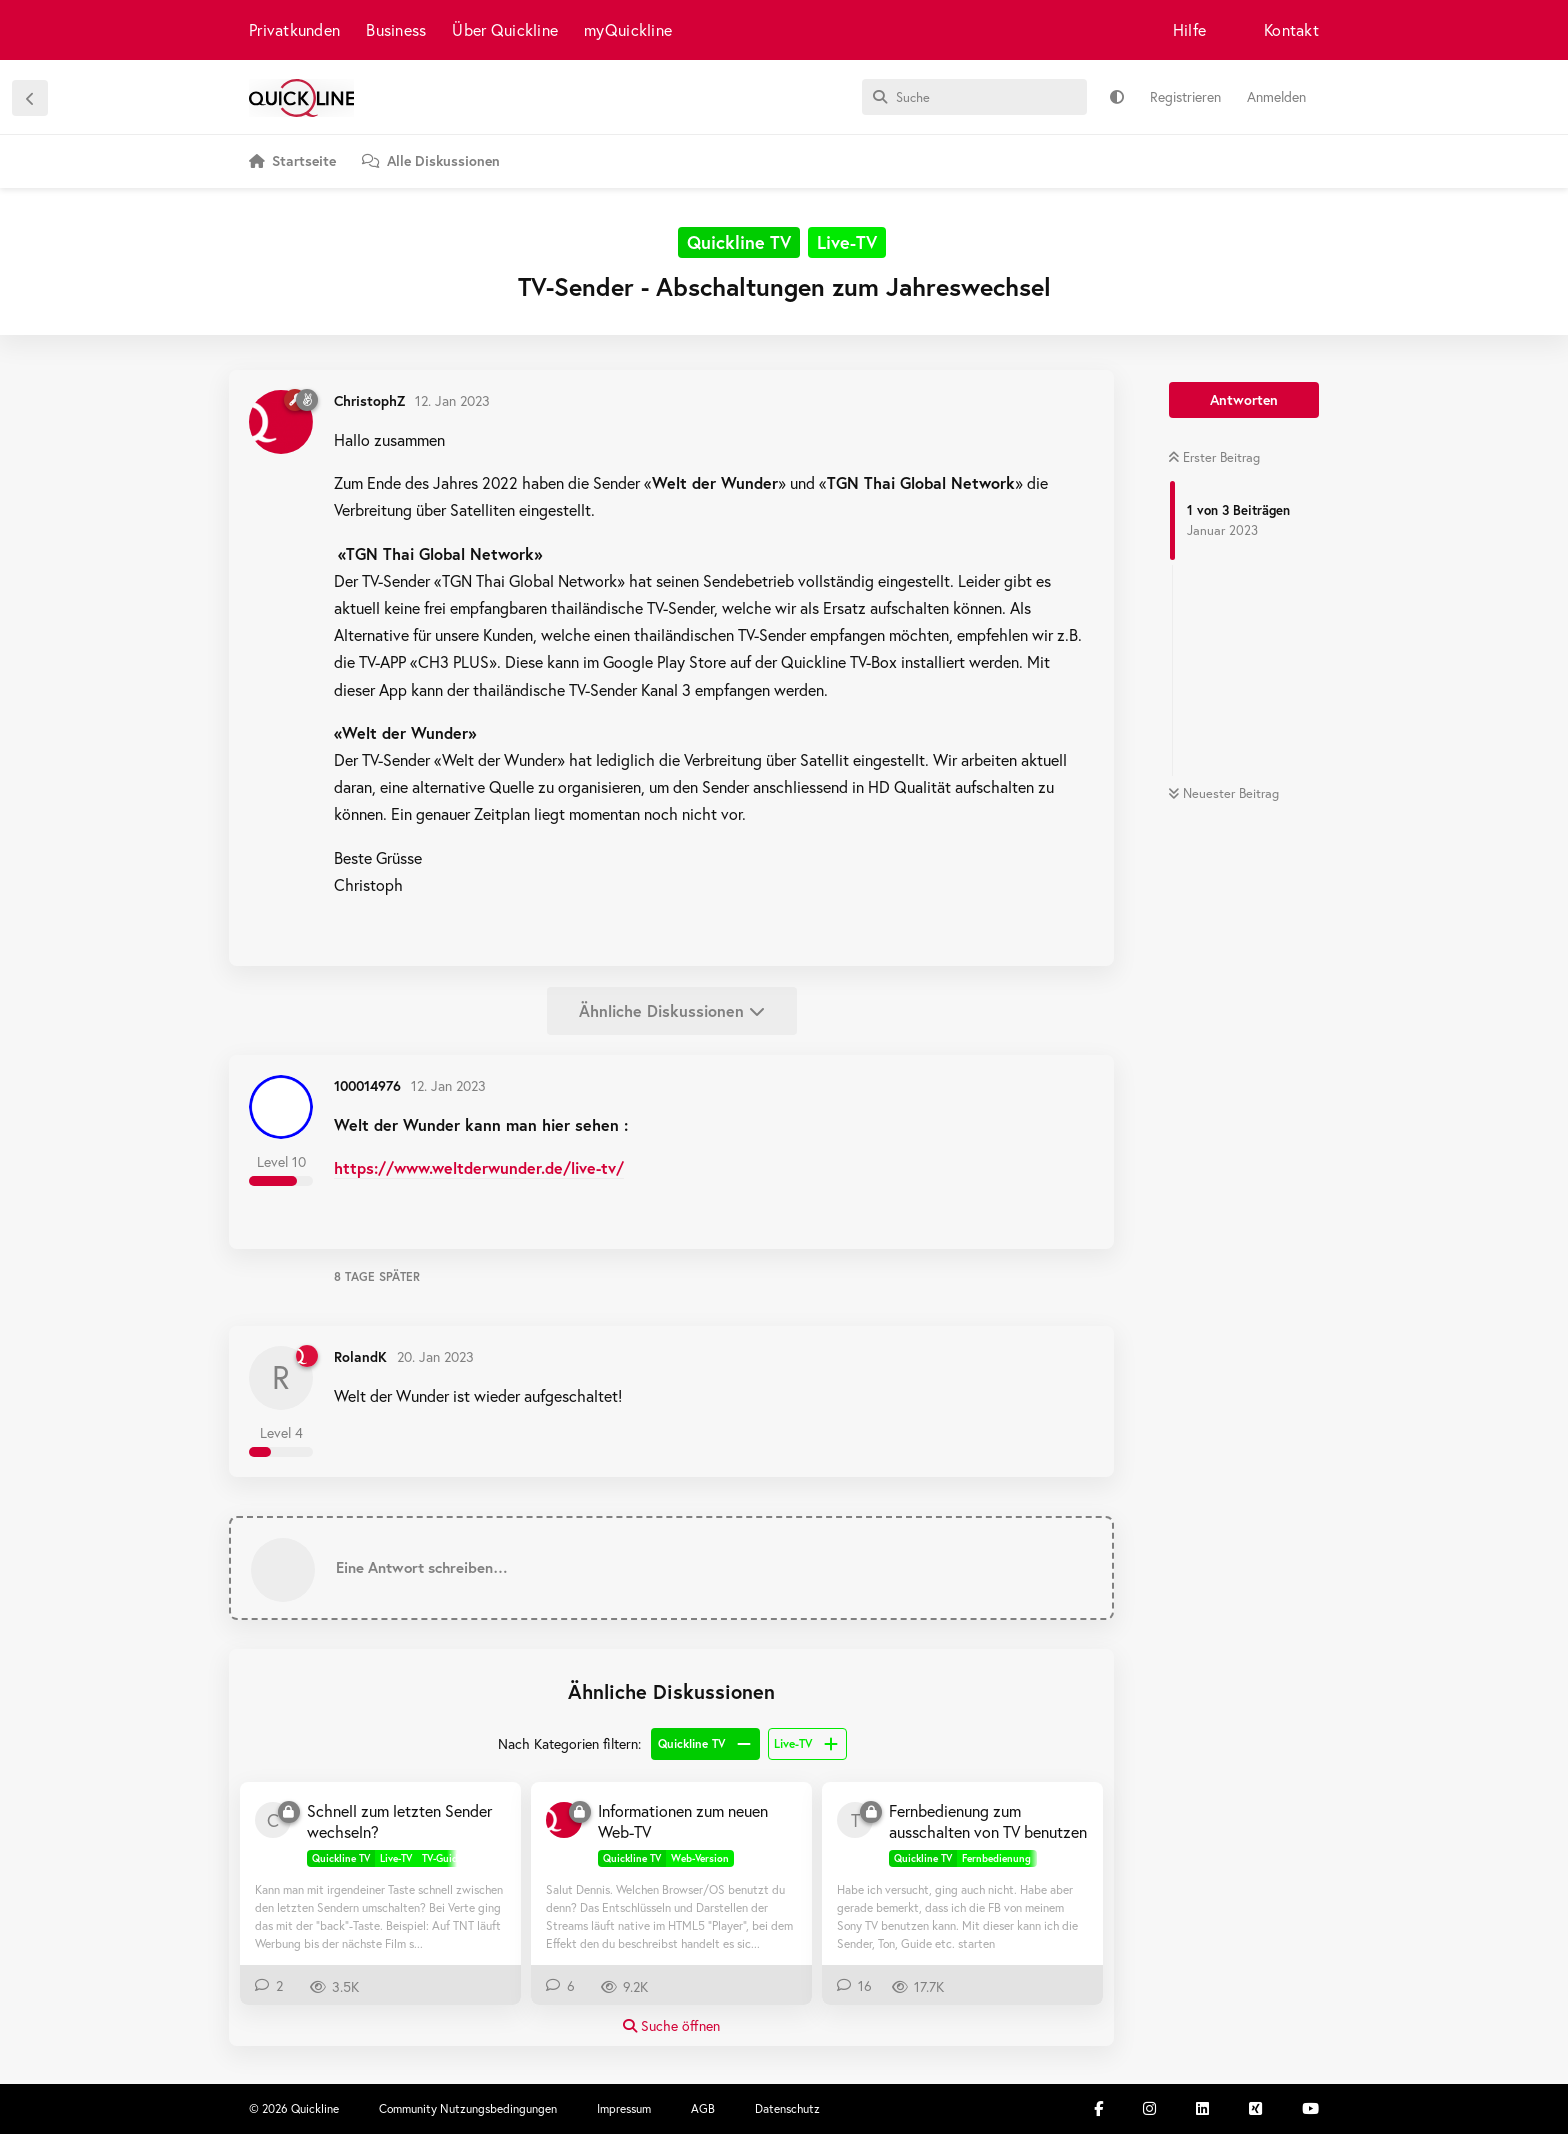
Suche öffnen (671, 2025)
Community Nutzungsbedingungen (468, 2108)
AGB (703, 2108)
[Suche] (974, 97)
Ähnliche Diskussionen (672, 1010)
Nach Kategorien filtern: (569, 1743)
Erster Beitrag (1214, 457)
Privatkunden (294, 29)
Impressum (624, 2108)
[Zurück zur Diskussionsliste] (30, 98)
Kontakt (1291, 29)
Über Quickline (505, 29)
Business (396, 29)
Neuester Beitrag (1223, 793)
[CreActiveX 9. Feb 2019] (273, 1820)
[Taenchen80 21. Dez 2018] (855, 1820)
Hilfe (1189, 29)
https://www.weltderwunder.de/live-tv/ (479, 1167)
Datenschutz (787, 2108)
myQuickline (628, 29)
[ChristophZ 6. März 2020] (564, 1820)
